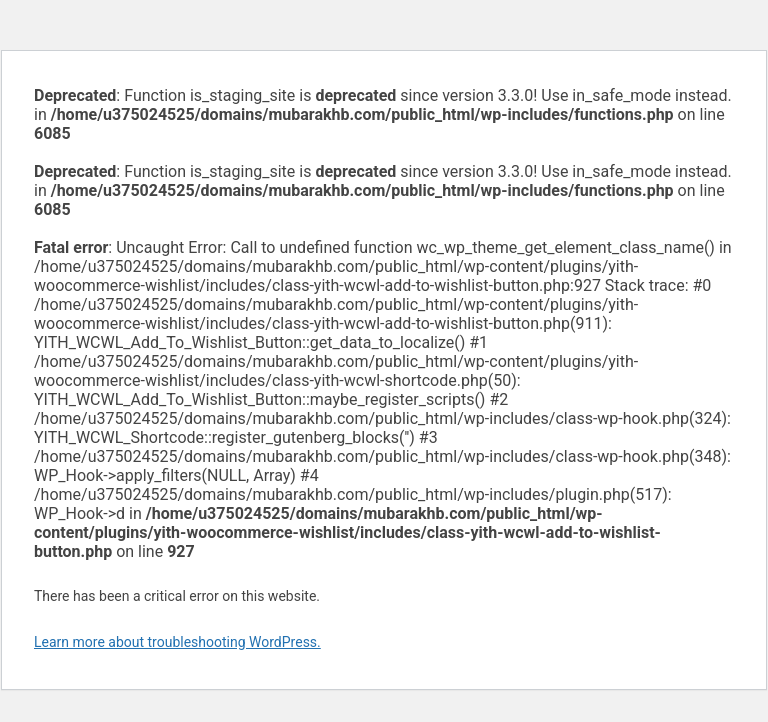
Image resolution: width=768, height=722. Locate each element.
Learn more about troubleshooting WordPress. (177, 642)
